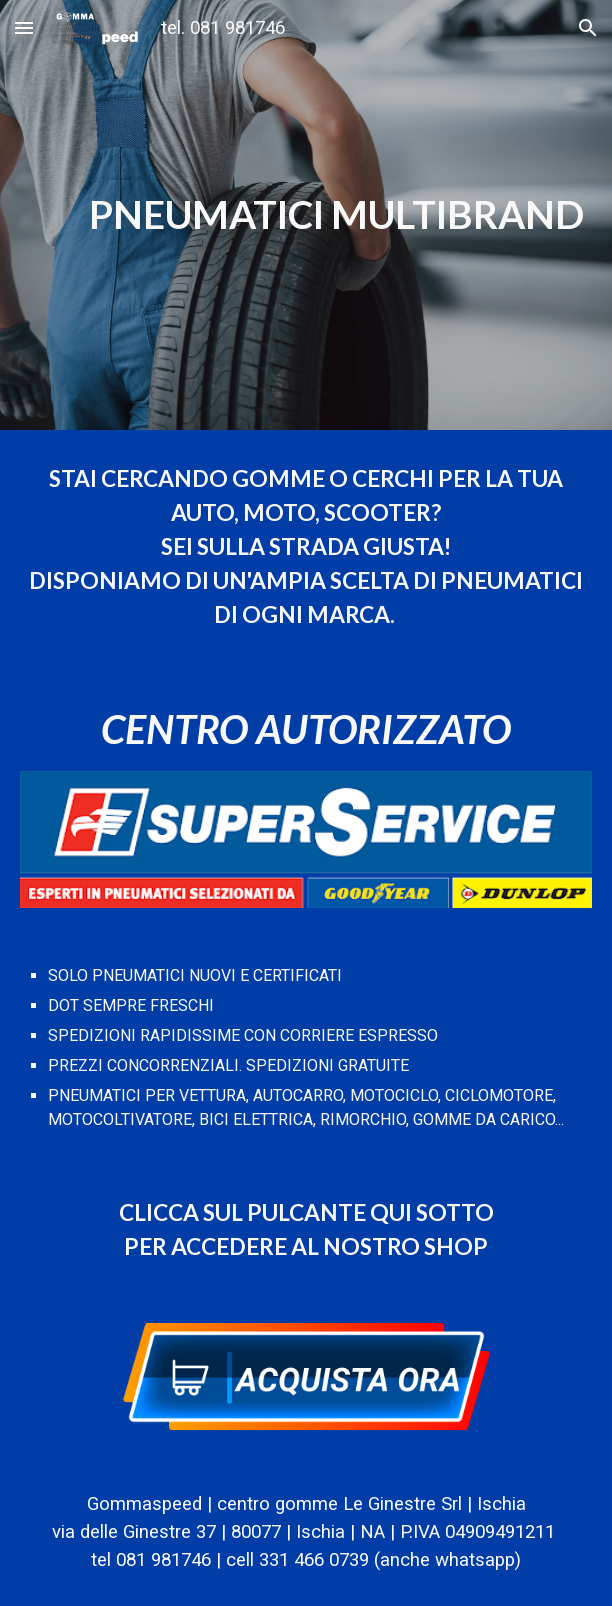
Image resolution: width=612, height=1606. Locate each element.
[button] (24, 27)
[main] (306, 214)
